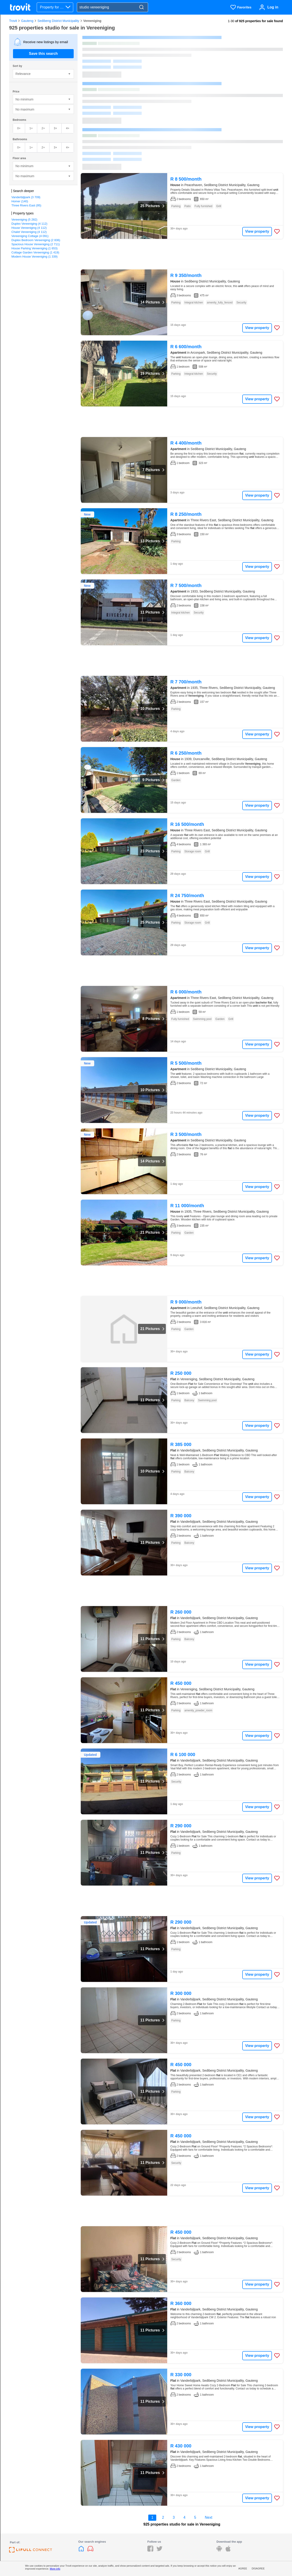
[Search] (141, 7)
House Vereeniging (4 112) (29, 227)
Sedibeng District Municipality (58, 21)
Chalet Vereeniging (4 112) (29, 232)
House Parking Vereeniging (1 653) (34, 248)
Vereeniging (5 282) (24, 219)
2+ (43, 128)
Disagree (258, 2568)
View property (257, 231)
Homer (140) (19, 201)
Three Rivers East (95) (26, 205)
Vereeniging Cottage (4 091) (30, 236)
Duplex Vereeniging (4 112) (29, 223)
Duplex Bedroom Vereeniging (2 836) (35, 240)
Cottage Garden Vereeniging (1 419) (35, 252)
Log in (272, 7)
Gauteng (27, 21)
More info (55, 2568)
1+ (31, 128)
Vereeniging (92, 21)
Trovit (13, 21)
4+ (67, 128)
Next (208, 2517)
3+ (55, 128)
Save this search (43, 53)
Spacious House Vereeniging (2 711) (35, 244)
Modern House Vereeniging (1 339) (34, 256)
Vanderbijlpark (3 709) (25, 197)
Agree (242, 2568)
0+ (19, 128)
